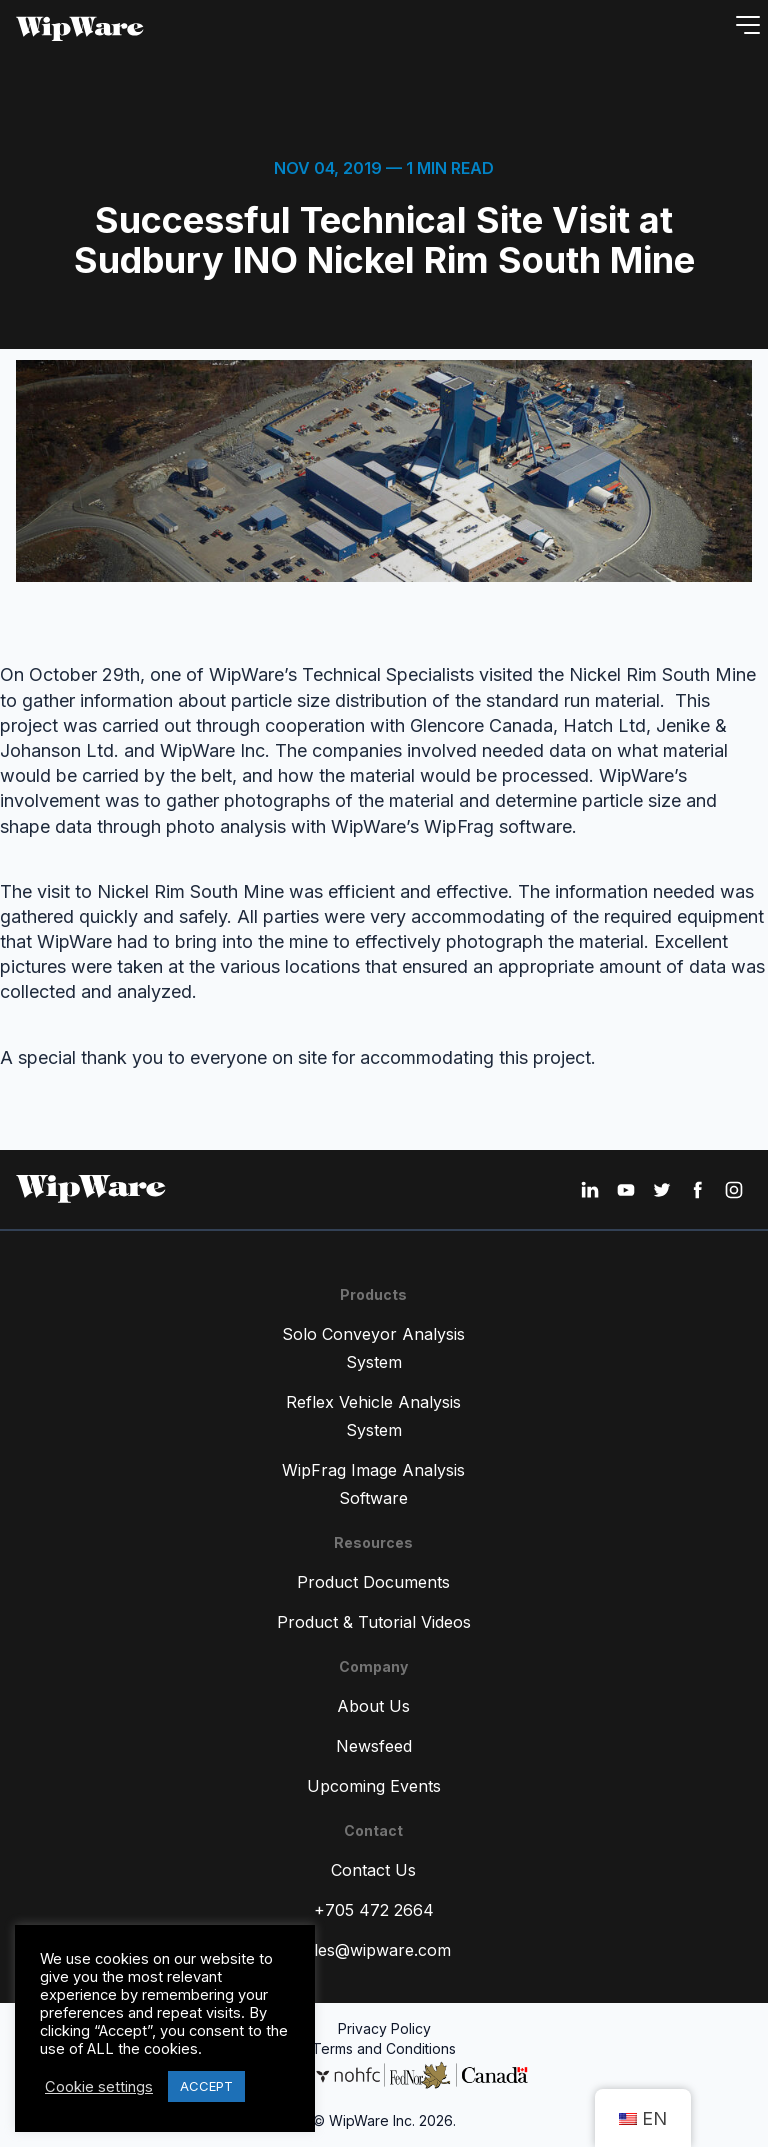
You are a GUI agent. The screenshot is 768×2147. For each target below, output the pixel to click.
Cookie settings (99, 2087)
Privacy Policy (384, 2028)
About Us (373, 1706)
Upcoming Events (374, 1786)
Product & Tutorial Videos (374, 1622)
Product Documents (373, 1582)
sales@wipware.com (374, 1950)
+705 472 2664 (374, 1910)
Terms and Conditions (384, 2048)
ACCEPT (206, 2086)
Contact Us (373, 1870)
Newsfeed (374, 1746)
